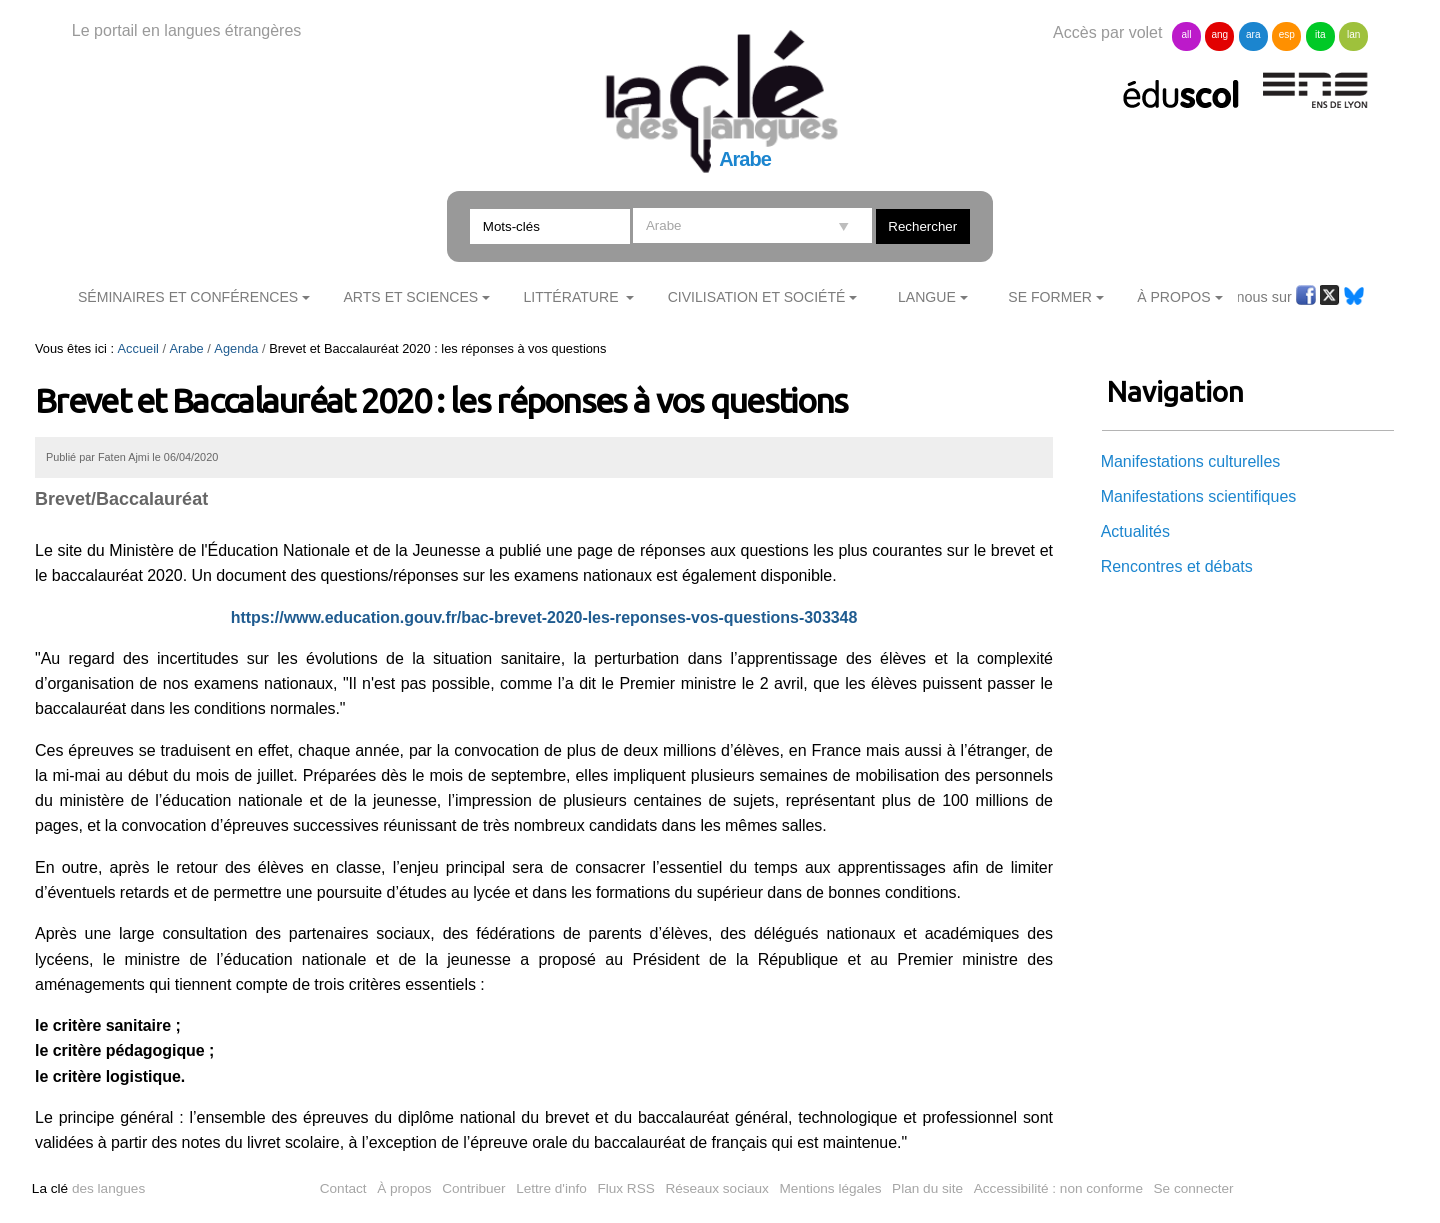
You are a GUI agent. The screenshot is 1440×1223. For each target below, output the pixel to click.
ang (1220, 34)
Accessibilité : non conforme (1058, 1188)
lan (1353, 34)
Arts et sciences (410, 297)
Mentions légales (831, 1188)
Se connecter (1194, 1188)
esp (1287, 34)
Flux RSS (625, 1188)
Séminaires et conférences (188, 297)
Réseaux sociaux (717, 1188)
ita (1320, 34)
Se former (1050, 297)
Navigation (1175, 391)
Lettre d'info (551, 1188)
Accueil (138, 348)
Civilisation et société (757, 297)
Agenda (236, 348)
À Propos (1174, 297)
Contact (343, 1188)
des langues (88, 1188)
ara (1253, 34)
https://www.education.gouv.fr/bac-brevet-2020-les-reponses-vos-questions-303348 (544, 617)
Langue (927, 297)
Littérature (572, 297)
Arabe (187, 348)
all (1186, 34)
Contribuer (473, 1188)
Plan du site (927, 1188)
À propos (404, 1188)
